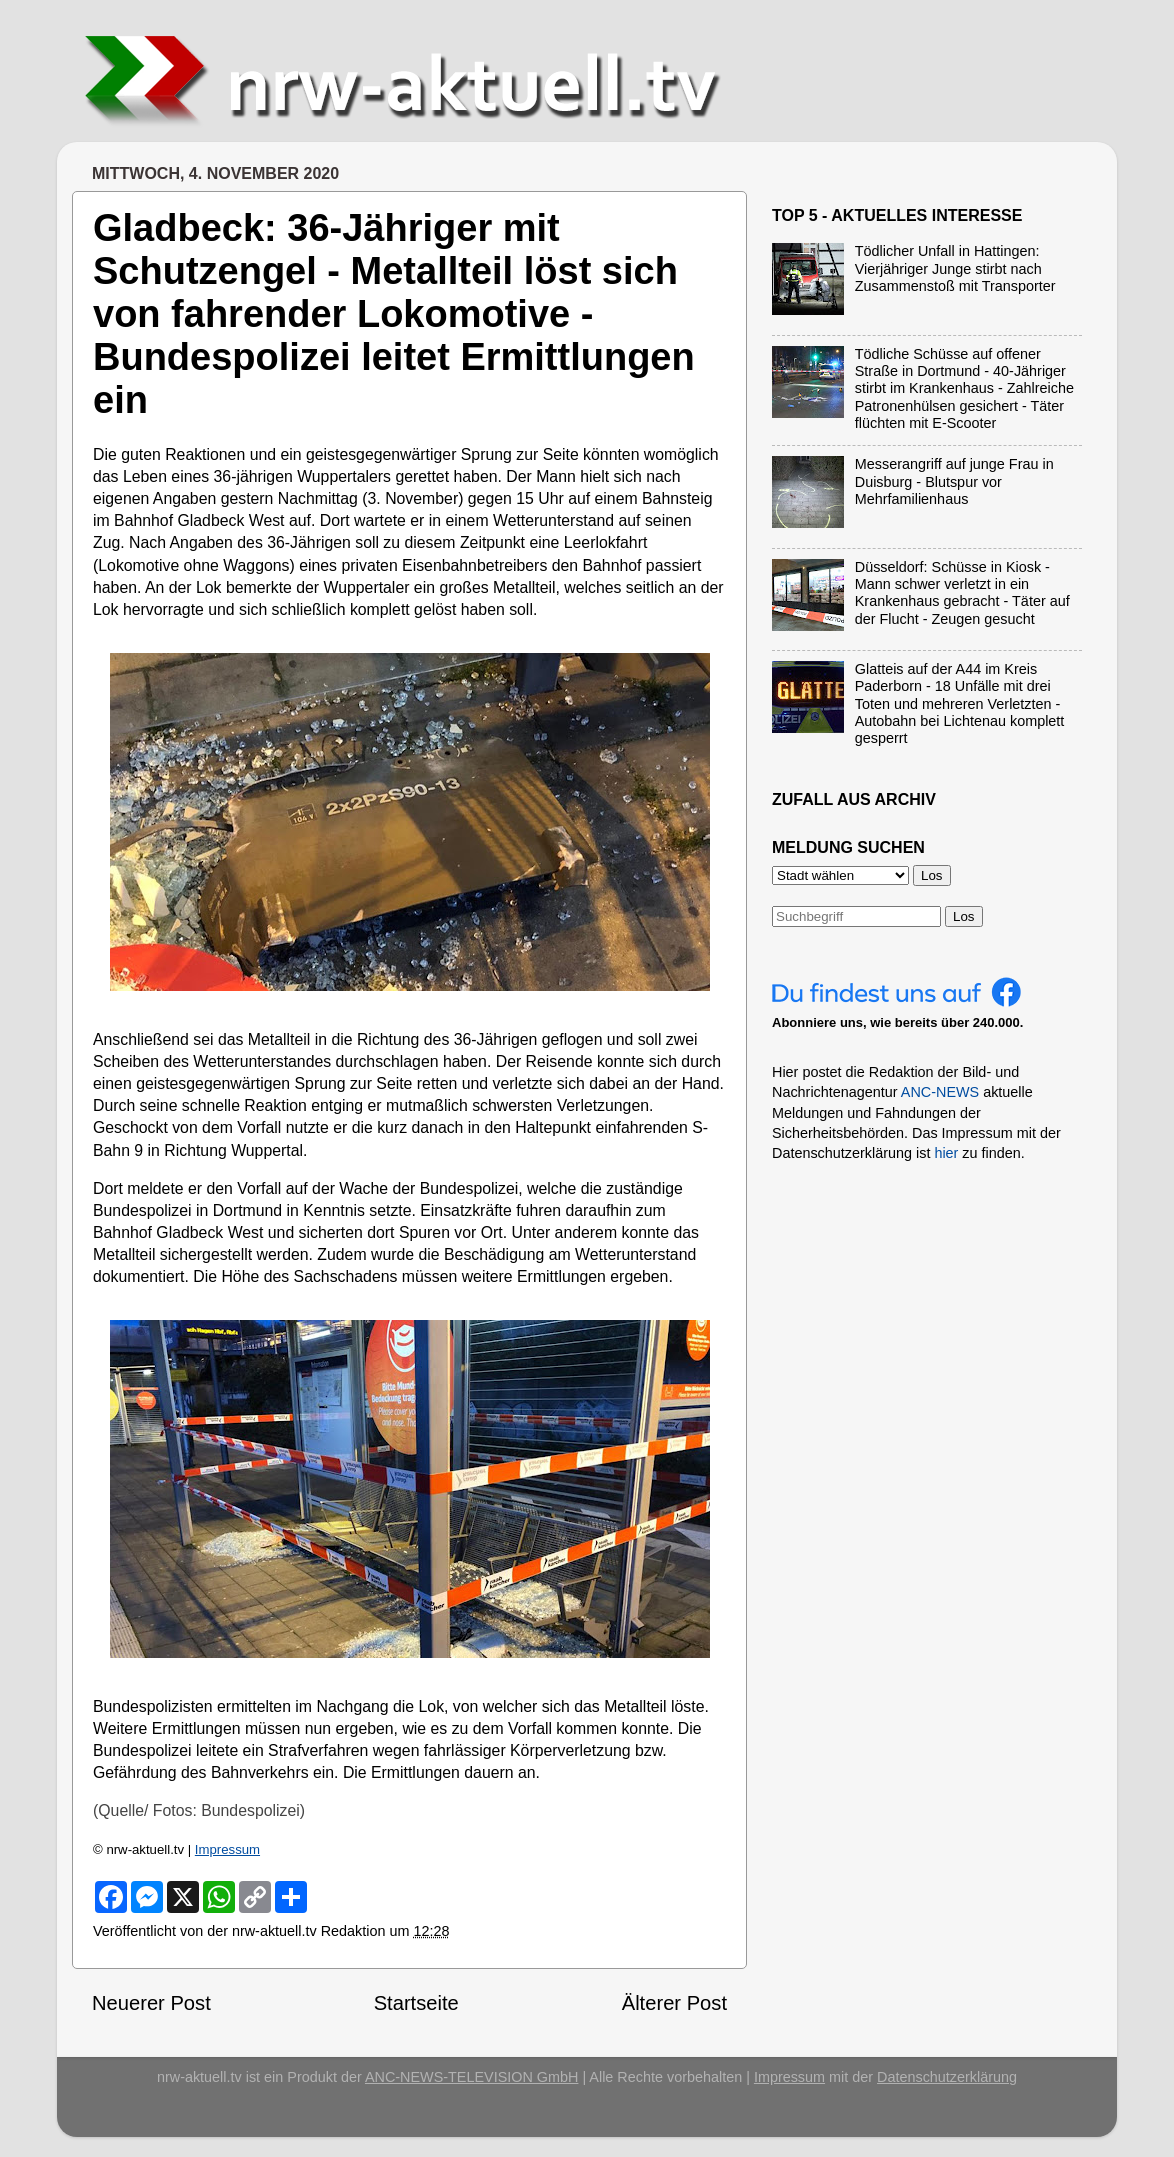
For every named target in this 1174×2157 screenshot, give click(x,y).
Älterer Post (674, 2003)
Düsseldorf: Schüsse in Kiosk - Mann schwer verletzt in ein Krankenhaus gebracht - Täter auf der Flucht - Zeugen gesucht (962, 593)
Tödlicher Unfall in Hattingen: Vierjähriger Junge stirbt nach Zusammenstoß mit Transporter (955, 268)
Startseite (416, 2003)
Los (964, 916)
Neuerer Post (151, 2003)
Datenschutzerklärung (947, 2077)
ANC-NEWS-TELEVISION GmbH (472, 2077)
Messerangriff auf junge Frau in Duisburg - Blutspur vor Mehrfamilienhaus (954, 481)
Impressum (227, 1849)
